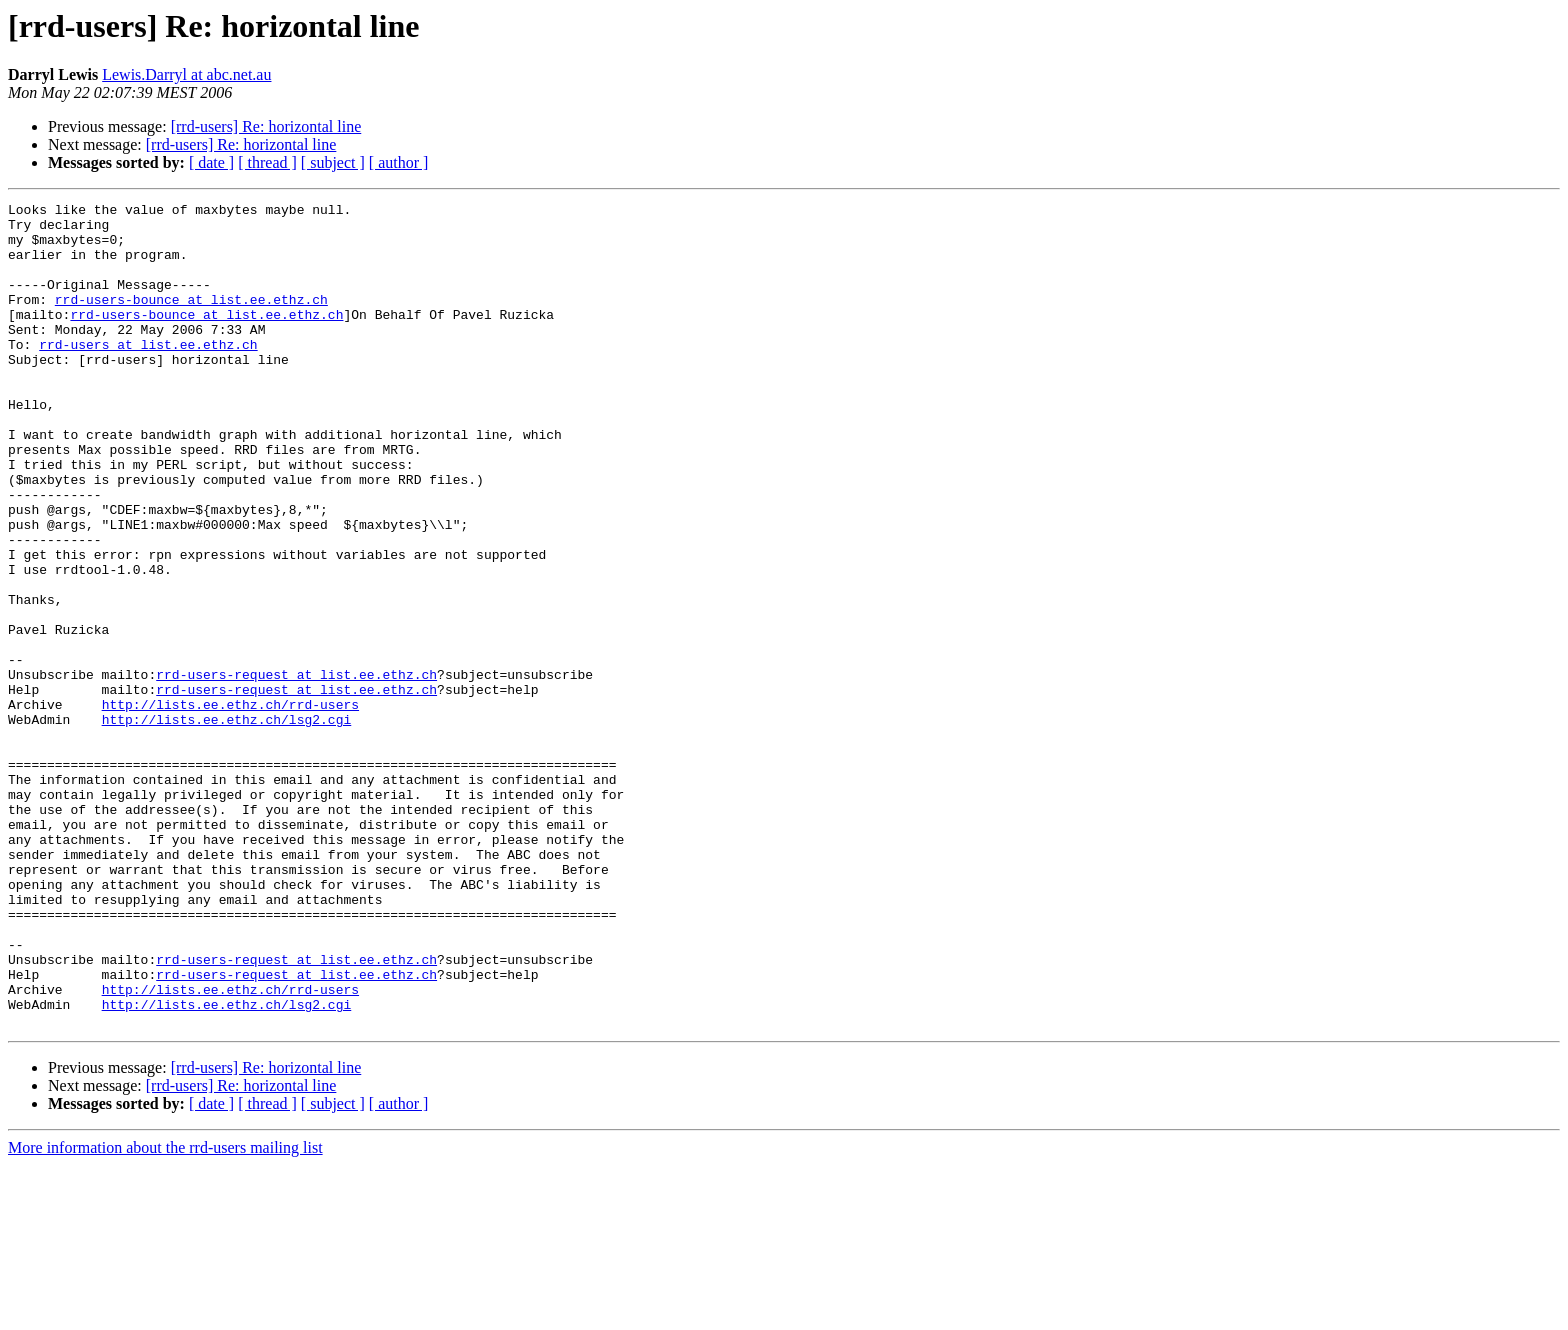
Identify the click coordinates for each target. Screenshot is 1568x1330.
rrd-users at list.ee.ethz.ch (148, 374)
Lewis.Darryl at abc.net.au (186, 74)
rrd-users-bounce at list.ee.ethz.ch (191, 320)
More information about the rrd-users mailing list (165, 1312)
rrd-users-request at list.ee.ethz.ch (296, 770)
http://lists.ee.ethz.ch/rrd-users (230, 806)
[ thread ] (267, 162)
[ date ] (211, 162)
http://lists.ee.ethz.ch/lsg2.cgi (227, 824)
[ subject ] (333, 162)
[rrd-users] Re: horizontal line (266, 126)
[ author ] (399, 162)
